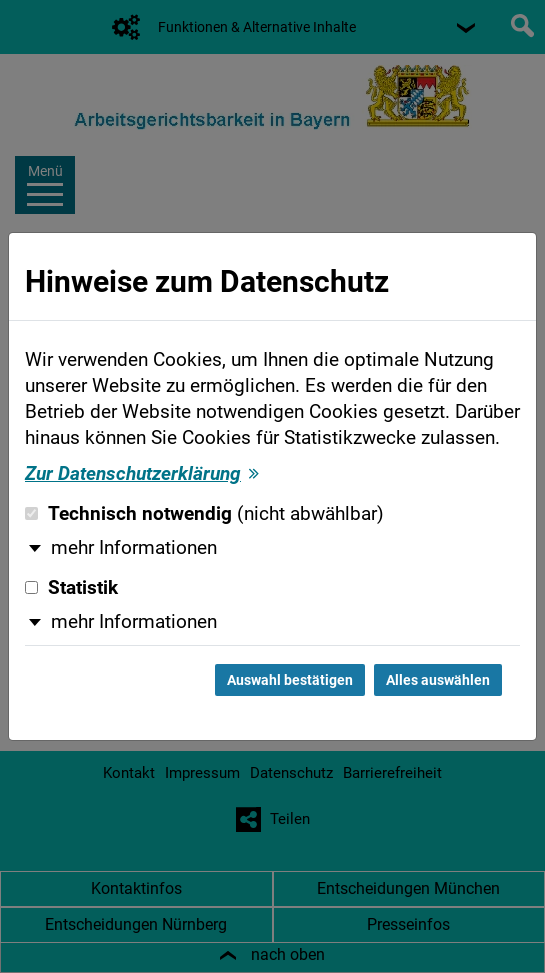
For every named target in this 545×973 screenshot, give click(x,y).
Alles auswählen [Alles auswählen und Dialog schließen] (438, 680)
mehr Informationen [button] (134, 548)
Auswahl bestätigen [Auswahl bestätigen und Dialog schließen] (290, 680)
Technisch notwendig (204, 514)
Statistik (71, 588)
